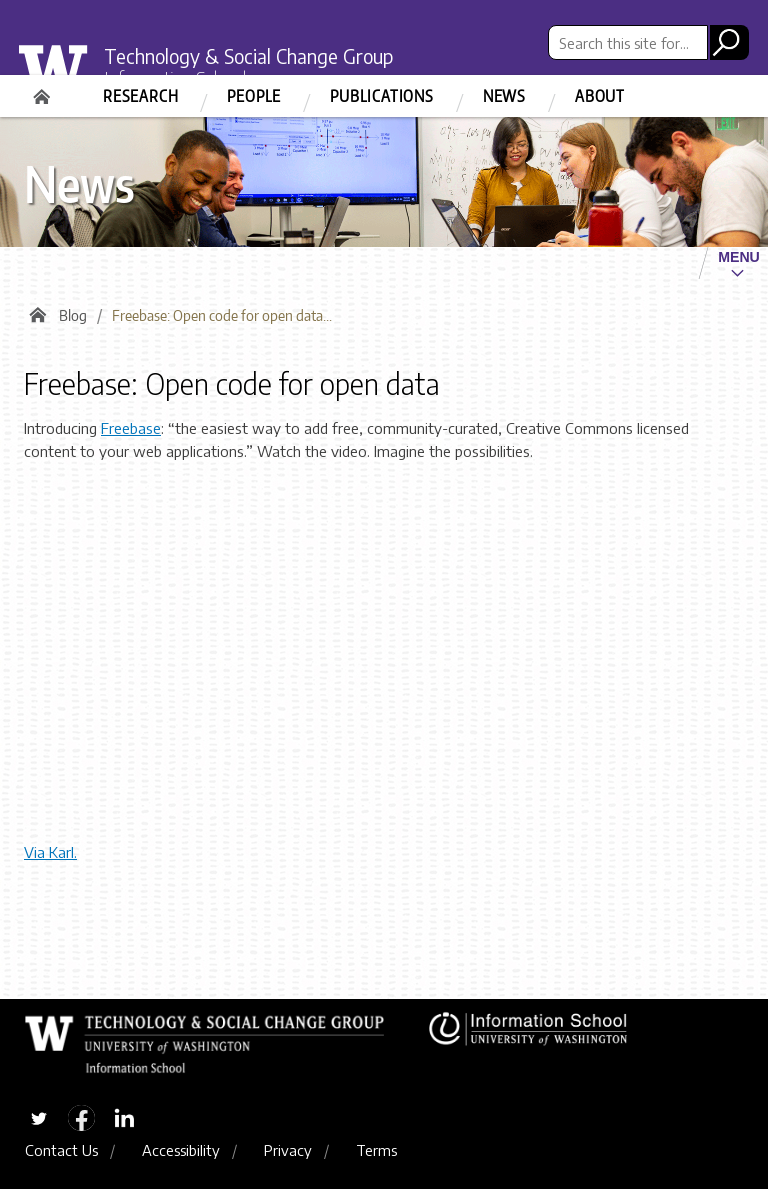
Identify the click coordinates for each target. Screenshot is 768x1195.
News (504, 96)
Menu (739, 257)
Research (140, 96)
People (254, 96)
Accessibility (181, 1155)
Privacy (288, 1155)
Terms (376, 1155)
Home (44, 90)
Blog (73, 319)
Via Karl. (50, 856)
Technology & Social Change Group (261, 55)
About (600, 96)
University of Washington (64, 74)
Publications (382, 96)
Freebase (131, 432)
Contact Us (61, 1155)
